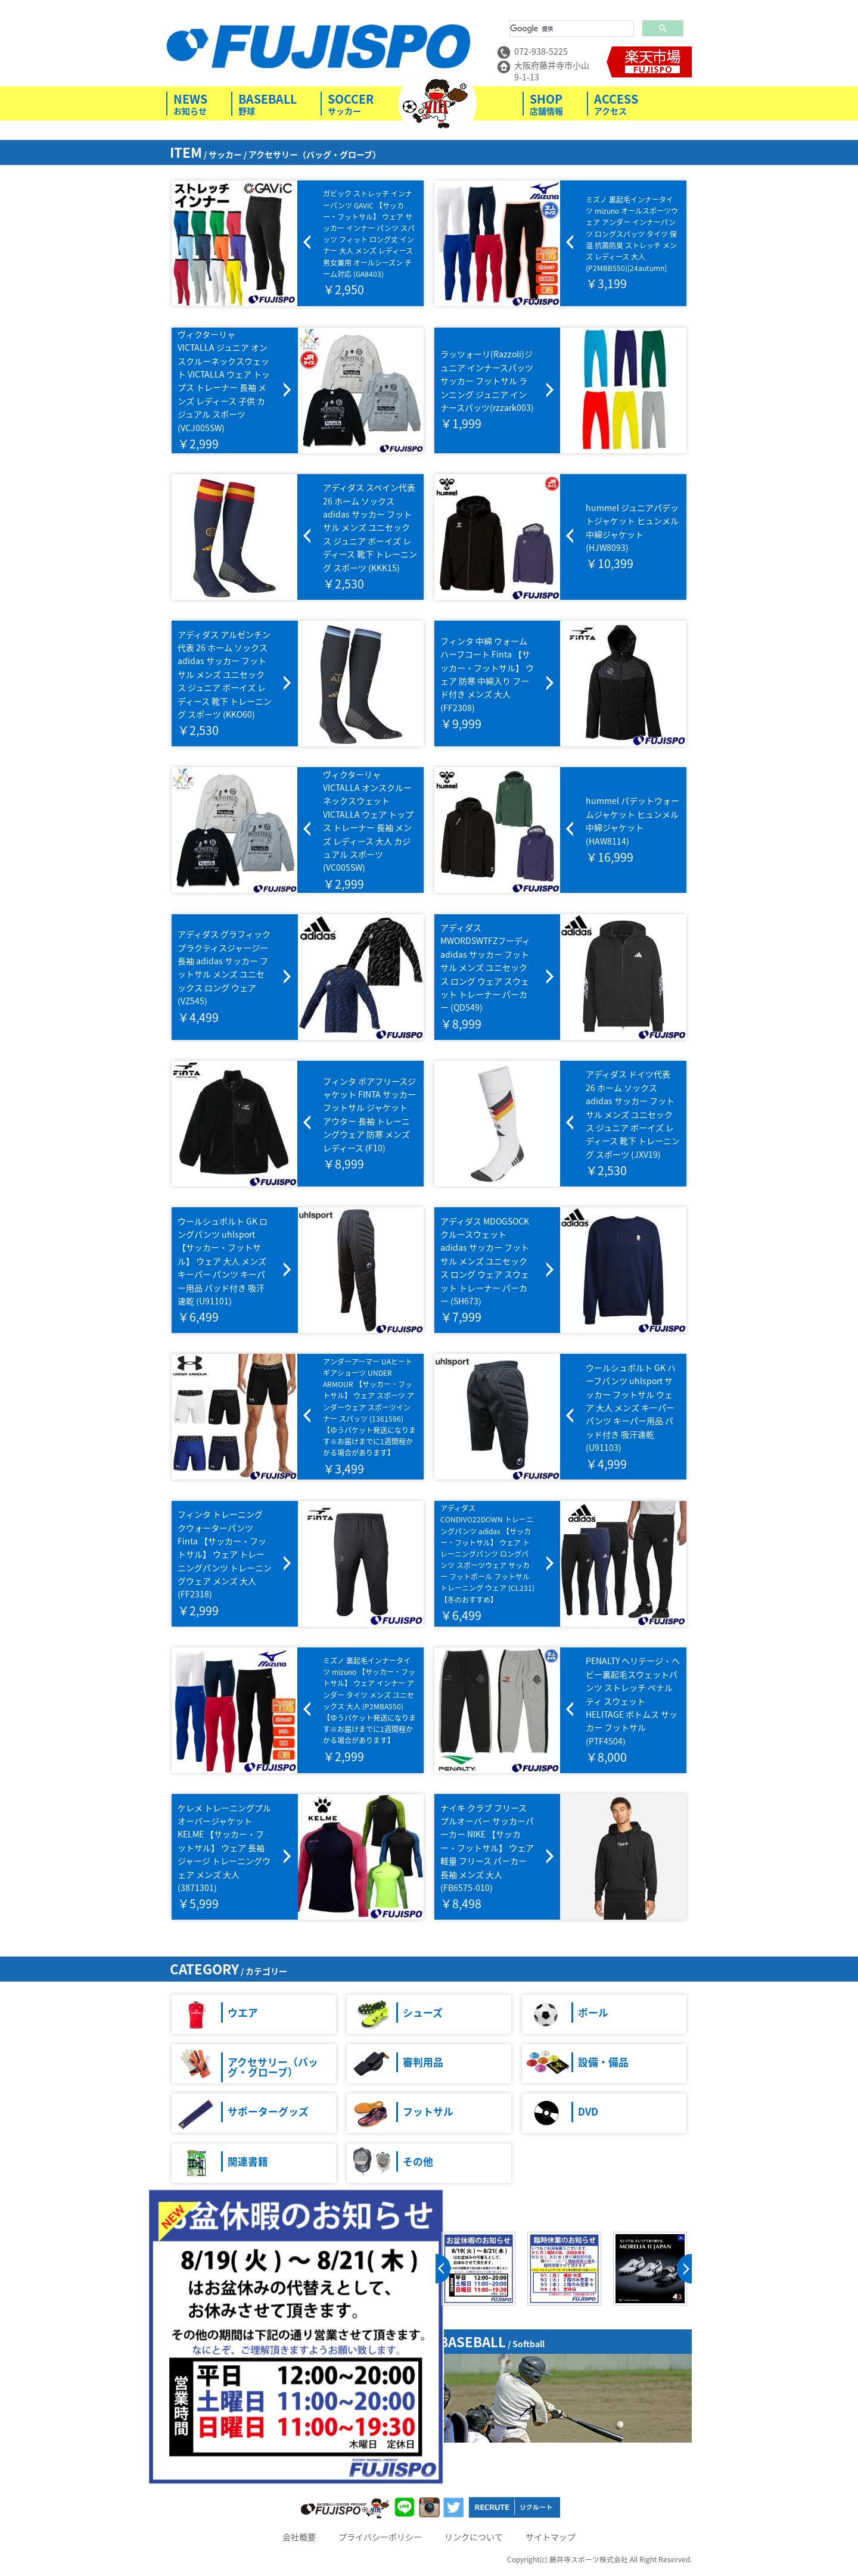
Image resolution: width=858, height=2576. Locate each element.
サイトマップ (551, 2537)
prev (443, 2269)
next (684, 2269)
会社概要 (299, 2537)
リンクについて (473, 2537)
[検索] (570, 29)
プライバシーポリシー (380, 2537)
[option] (478, 2269)
